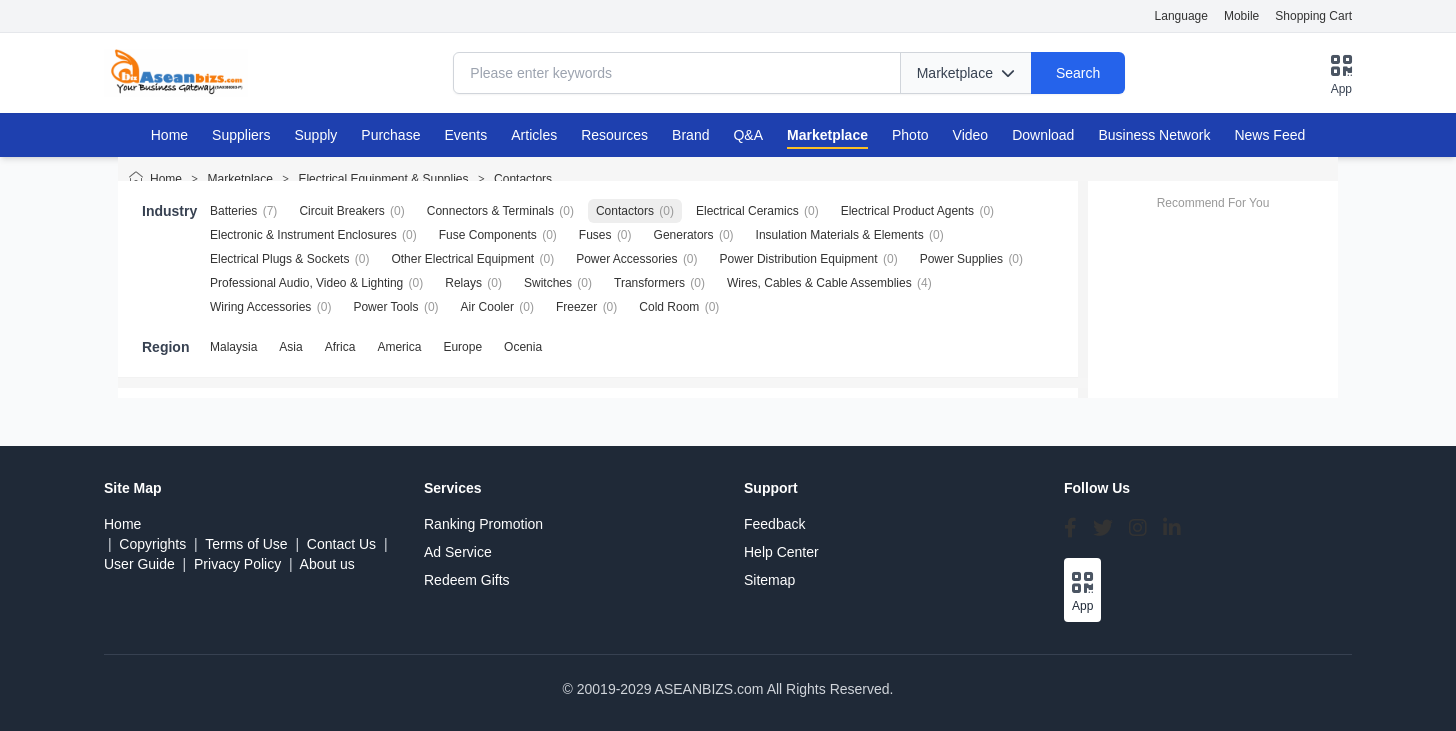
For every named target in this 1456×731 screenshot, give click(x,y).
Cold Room (669, 307)
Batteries (233, 211)
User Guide (139, 564)
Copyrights (152, 544)
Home (169, 135)
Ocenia (523, 347)
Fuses (595, 235)
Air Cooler (487, 307)
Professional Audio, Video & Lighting (306, 283)
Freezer (576, 307)
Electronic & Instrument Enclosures (303, 235)
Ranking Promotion (483, 524)
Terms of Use (246, 544)
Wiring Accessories (260, 307)
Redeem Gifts (467, 580)
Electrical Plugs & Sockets (279, 259)
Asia (290, 347)
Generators (684, 235)
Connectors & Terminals (490, 211)
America (399, 347)
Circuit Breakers (341, 211)
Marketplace (240, 179)
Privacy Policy (237, 564)
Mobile (1241, 16)
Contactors (523, 179)
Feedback (774, 524)
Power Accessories (626, 259)
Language (1181, 16)
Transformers (649, 283)
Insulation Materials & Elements (840, 235)
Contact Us (341, 544)
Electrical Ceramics (747, 211)
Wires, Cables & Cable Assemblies (819, 283)
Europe (462, 347)
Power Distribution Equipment (799, 259)
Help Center (781, 552)
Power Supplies (961, 259)
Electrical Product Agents (907, 211)
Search (1078, 73)
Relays (463, 283)
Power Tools (385, 307)
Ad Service (458, 552)
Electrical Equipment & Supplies (383, 179)
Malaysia (233, 347)
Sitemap (769, 580)
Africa (340, 347)
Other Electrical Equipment (462, 259)
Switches (548, 283)
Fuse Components (488, 235)
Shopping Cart (1313, 16)
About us (327, 564)
